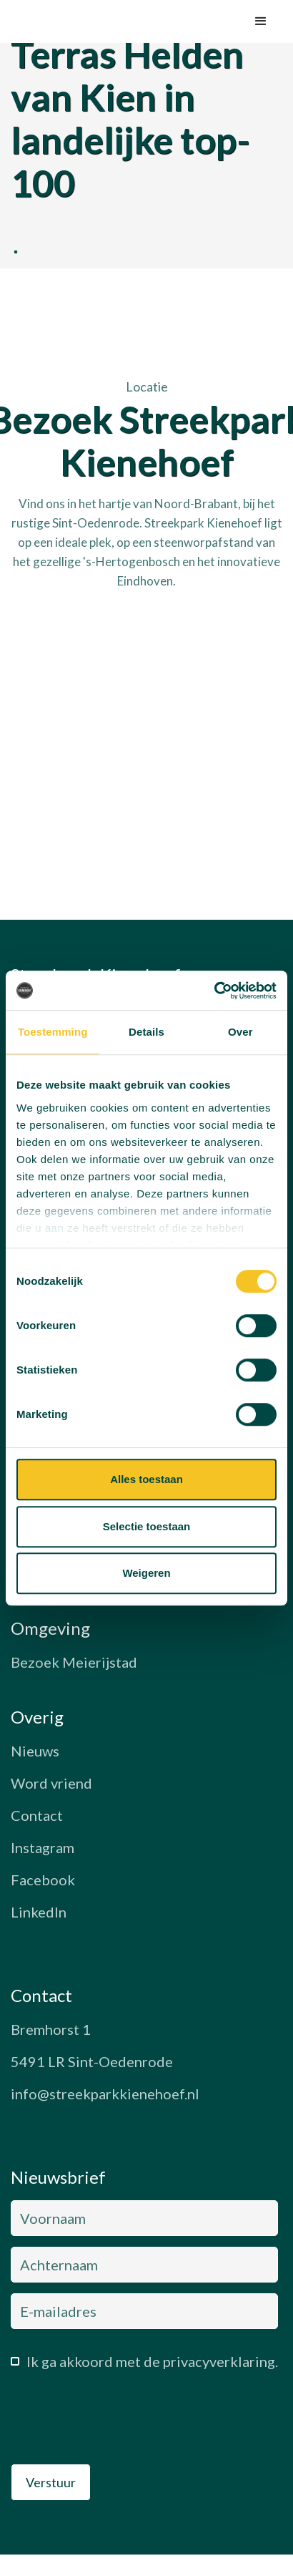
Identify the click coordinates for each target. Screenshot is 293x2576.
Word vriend (51, 1783)
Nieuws (35, 1750)
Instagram (42, 1847)
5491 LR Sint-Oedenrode (92, 2061)
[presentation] (119, 2421)
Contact (37, 1815)
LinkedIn (38, 1911)
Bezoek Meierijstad (74, 1662)
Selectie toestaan (147, 1526)
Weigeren (146, 1573)
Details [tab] (146, 1032)
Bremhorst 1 (51, 2029)
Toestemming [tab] (53, 1032)
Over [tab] (240, 1032)
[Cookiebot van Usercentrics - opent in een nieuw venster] (214, 990)
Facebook (43, 1879)
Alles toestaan (146, 1479)
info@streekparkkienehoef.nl (105, 2093)
